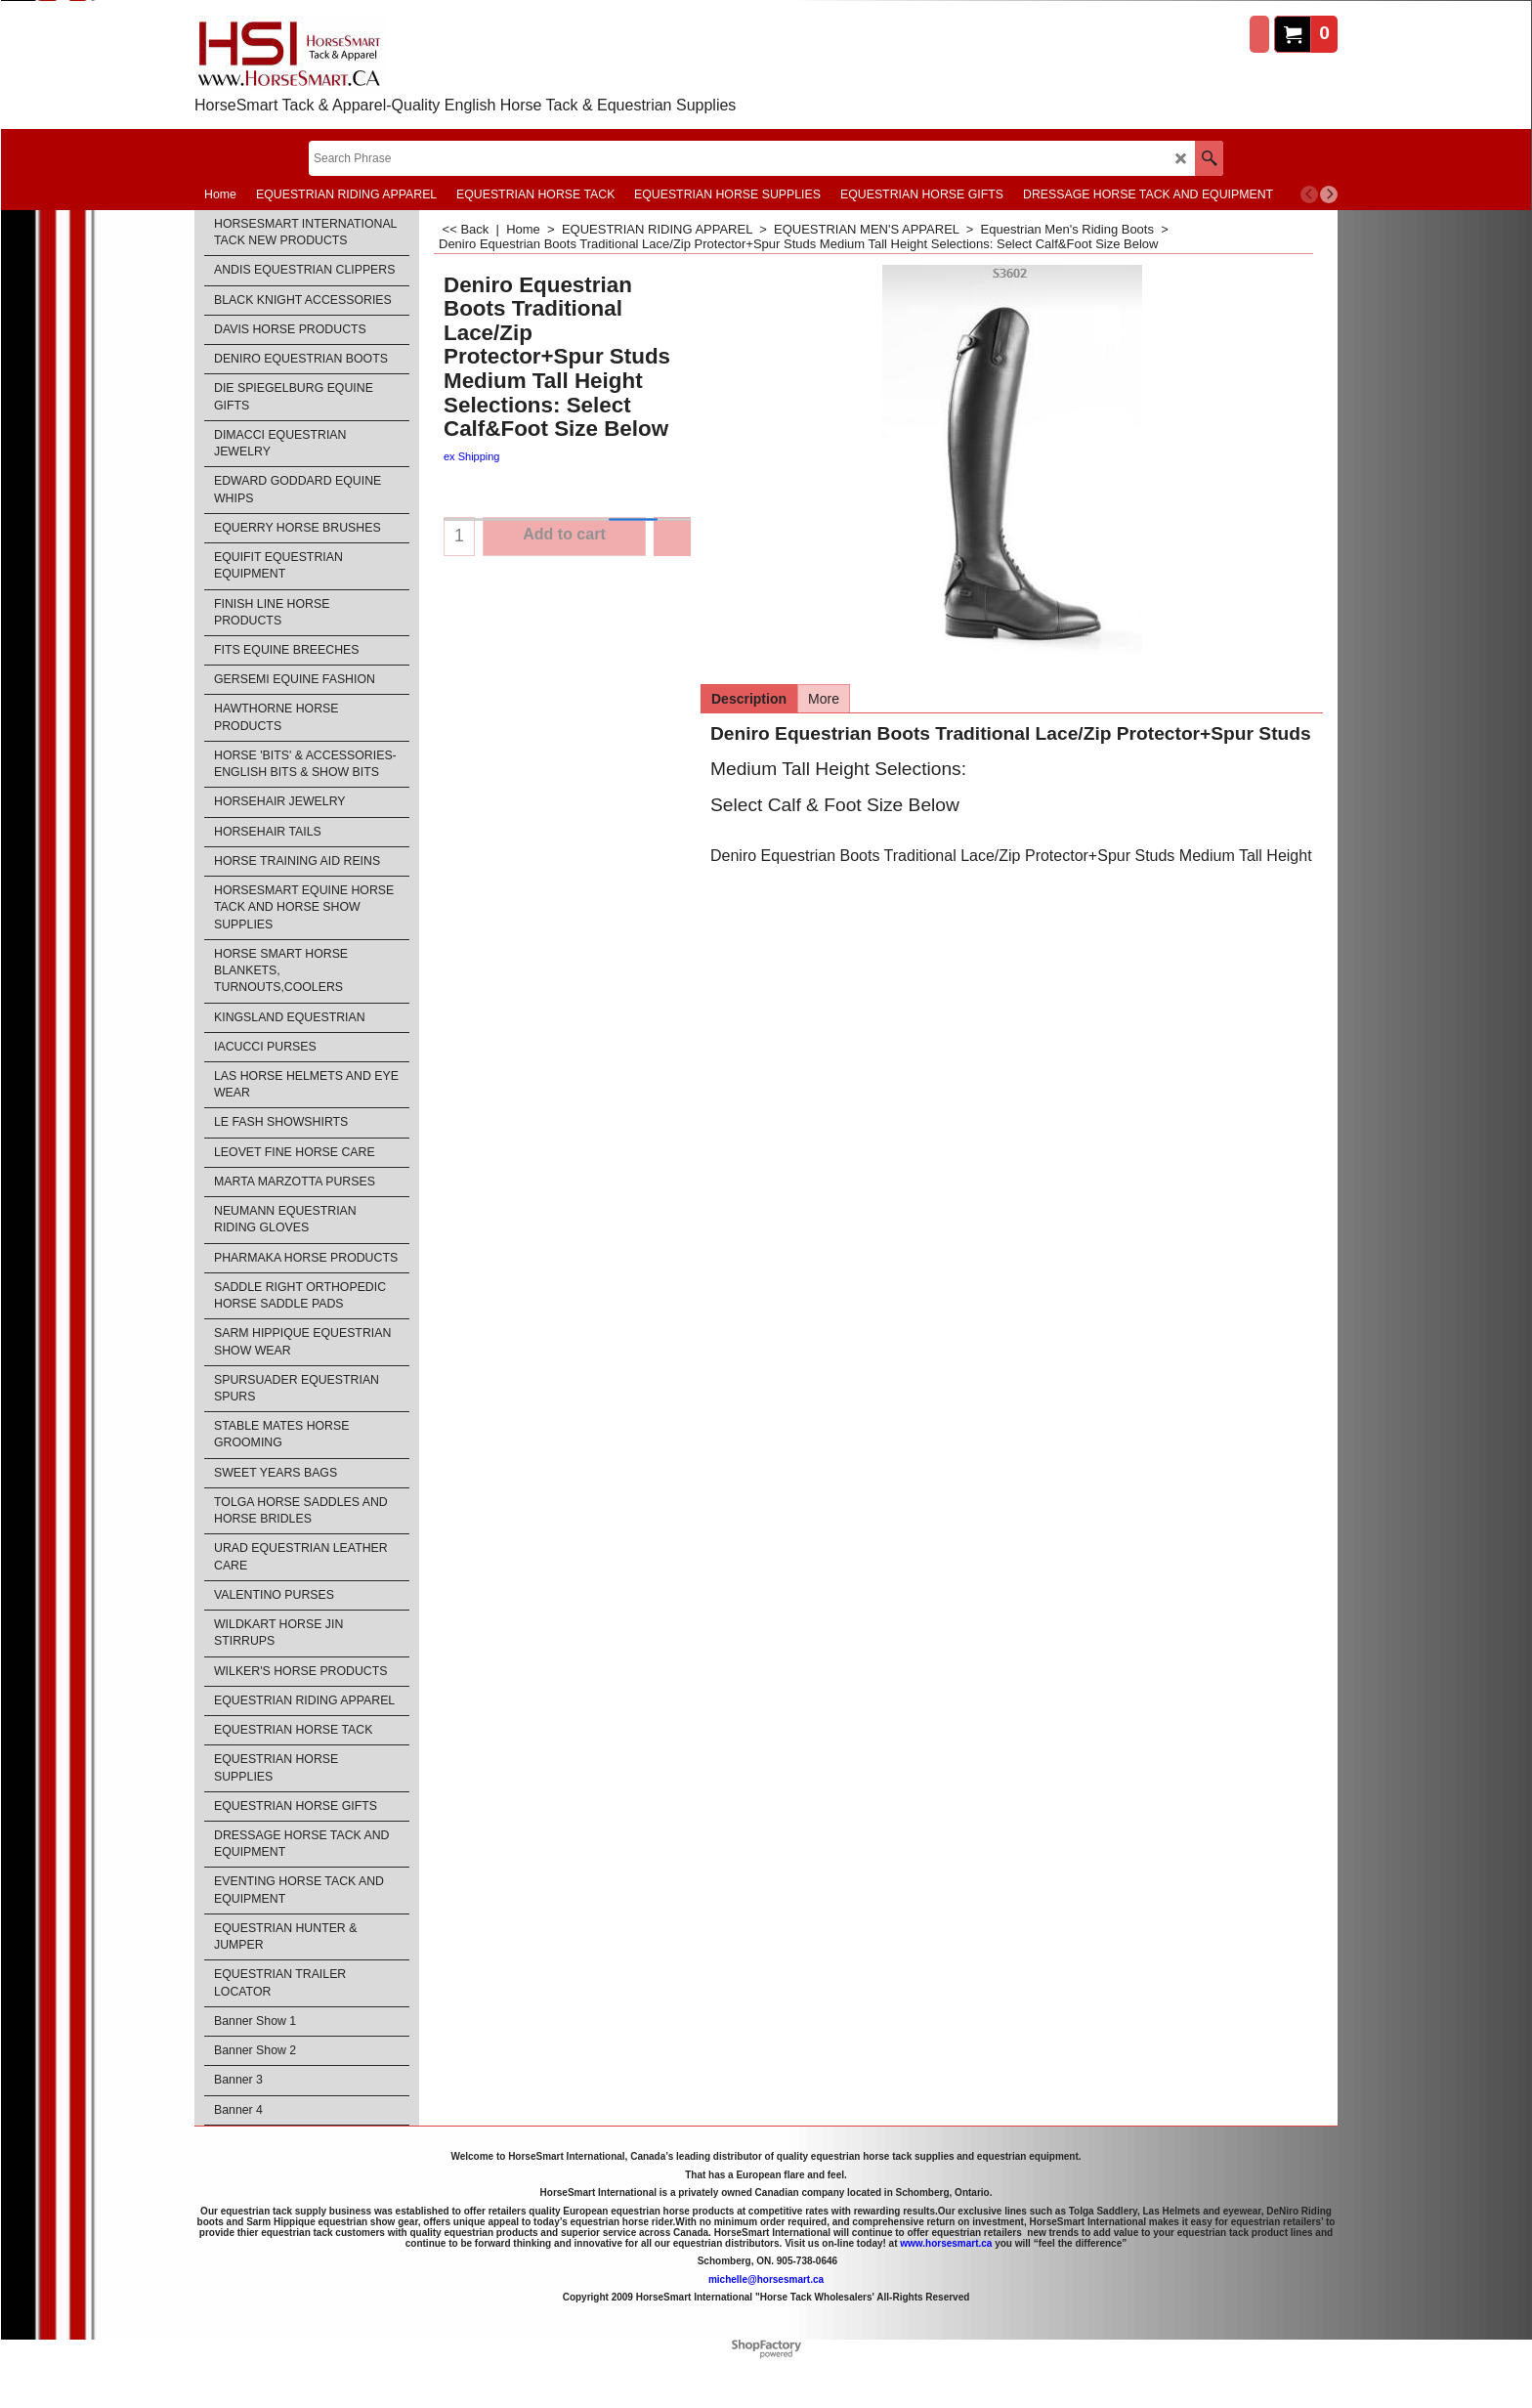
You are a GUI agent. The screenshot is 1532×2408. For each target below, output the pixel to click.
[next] (1329, 194)
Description (749, 699)
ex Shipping (472, 456)
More (823, 699)
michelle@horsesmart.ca (766, 2278)
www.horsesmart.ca (946, 2242)
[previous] (1309, 194)
